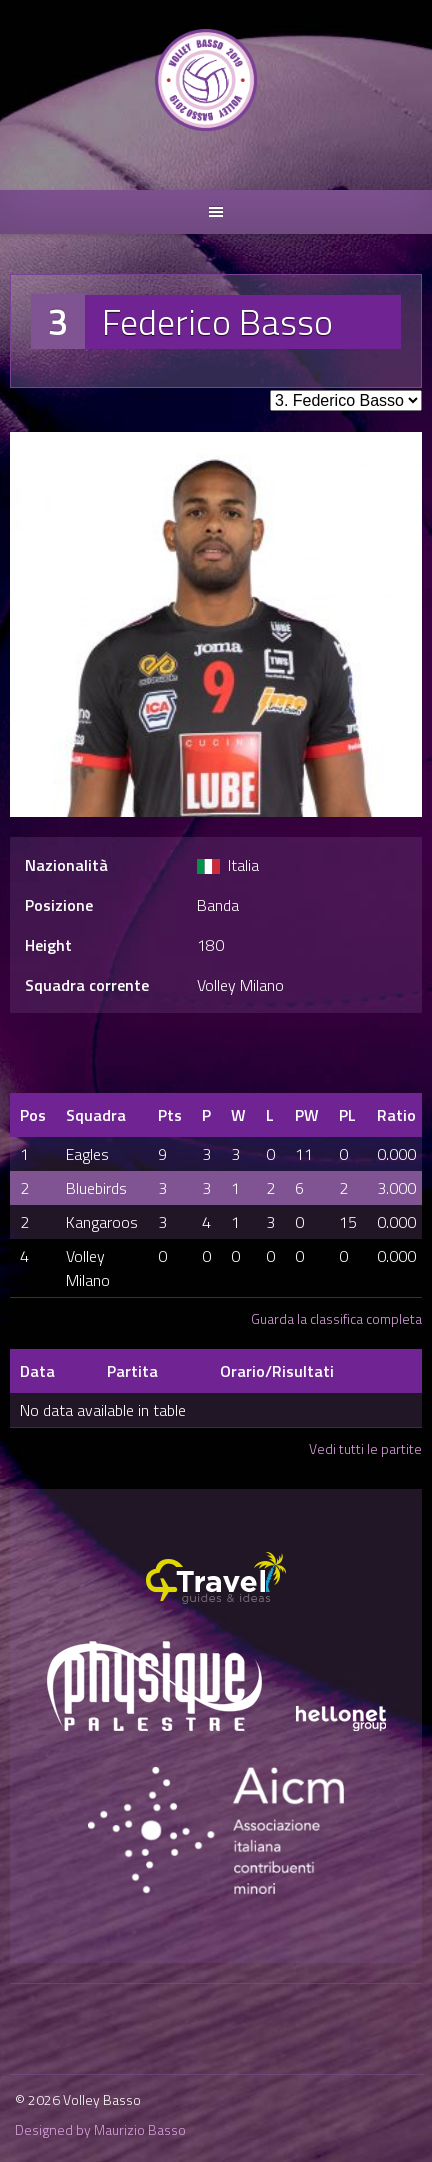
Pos (33, 1115)
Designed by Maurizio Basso (100, 2129)
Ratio (396, 1115)
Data (37, 1371)
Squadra (96, 1115)
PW (307, 1115)
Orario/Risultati (277, 1371)
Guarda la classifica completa (336, 1318)
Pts (170, 1115)
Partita (132, 1371)
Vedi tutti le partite (365, 1448)
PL (347, 1115)
